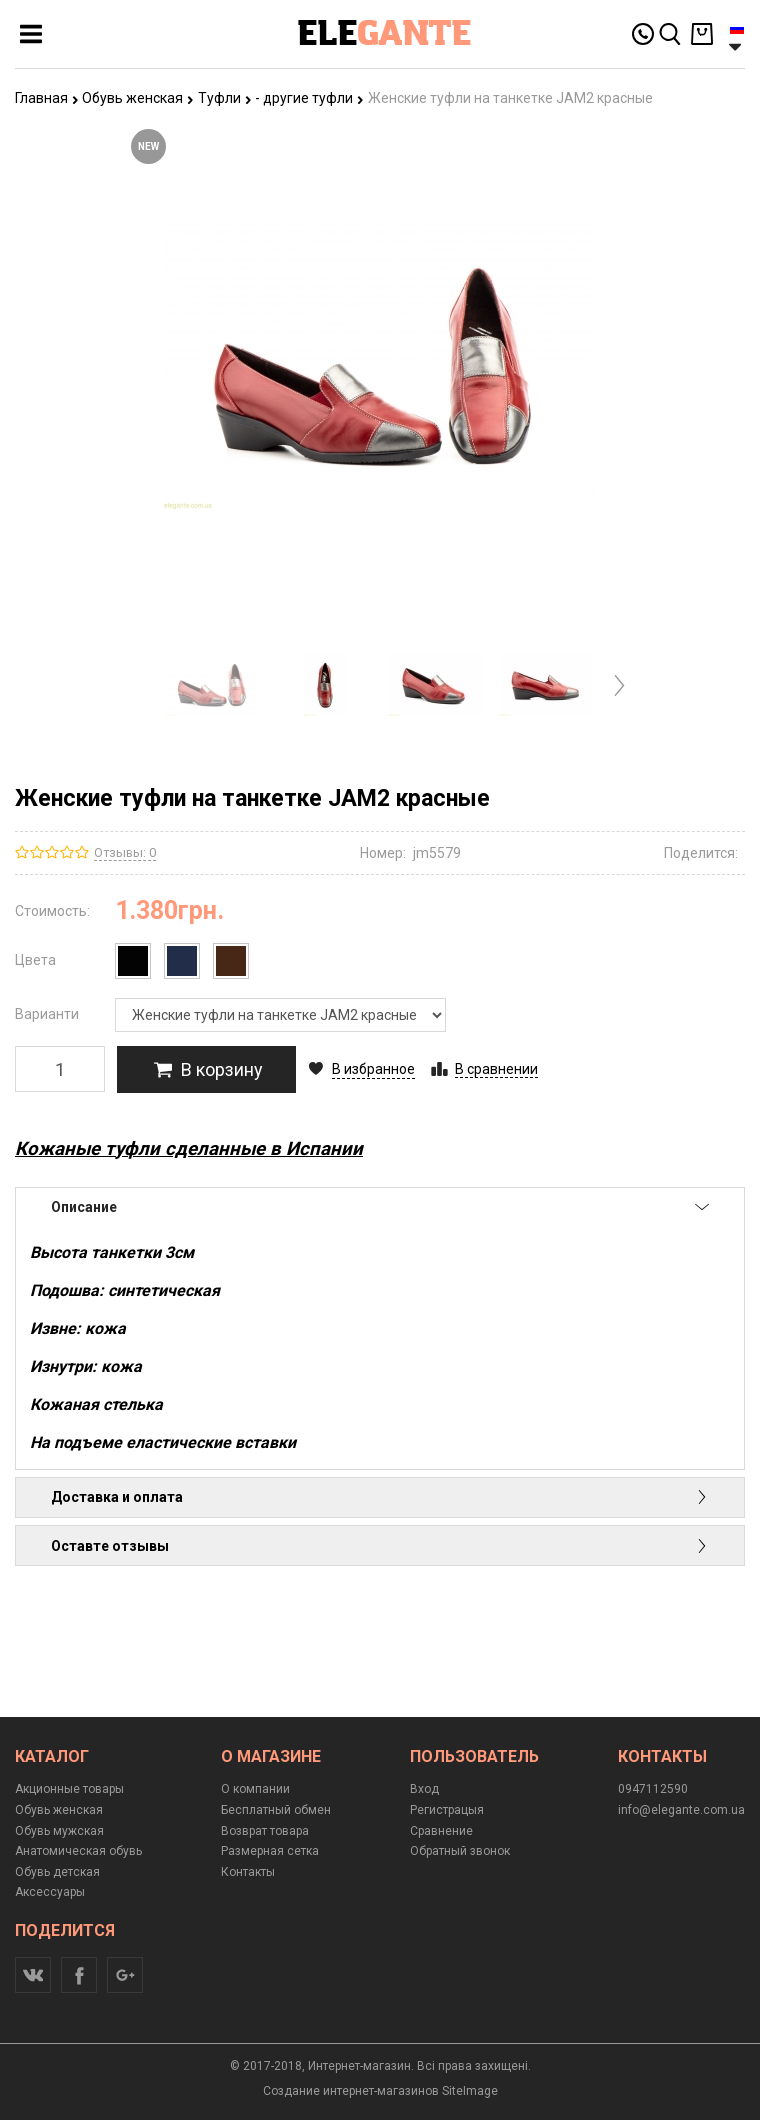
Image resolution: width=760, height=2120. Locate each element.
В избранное (373, 1069)
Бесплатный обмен (276, 1810)
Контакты (248, 1872)
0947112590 (653, 1789)
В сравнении (496, 1069)
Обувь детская (57, 1872)
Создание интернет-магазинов (351, 2091)
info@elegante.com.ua (681, 1810)
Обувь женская (138, 98)
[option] (213, 685)
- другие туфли (309, 98)
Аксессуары (50, 1892)
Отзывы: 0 (125, 852)
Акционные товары (69, 1789)
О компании (255, 1789)
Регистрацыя (447, 1810)
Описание (380, 1207)
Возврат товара (265, 1831)
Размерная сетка (270, 1851)
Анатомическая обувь (78, 1851)
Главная (47, 98)
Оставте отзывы (380, 1546)
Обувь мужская (59, 1831)
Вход (424, 1789)
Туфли (225, 98)
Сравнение (441, 1831)
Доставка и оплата (380, 1497)
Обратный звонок (460, 1851)
